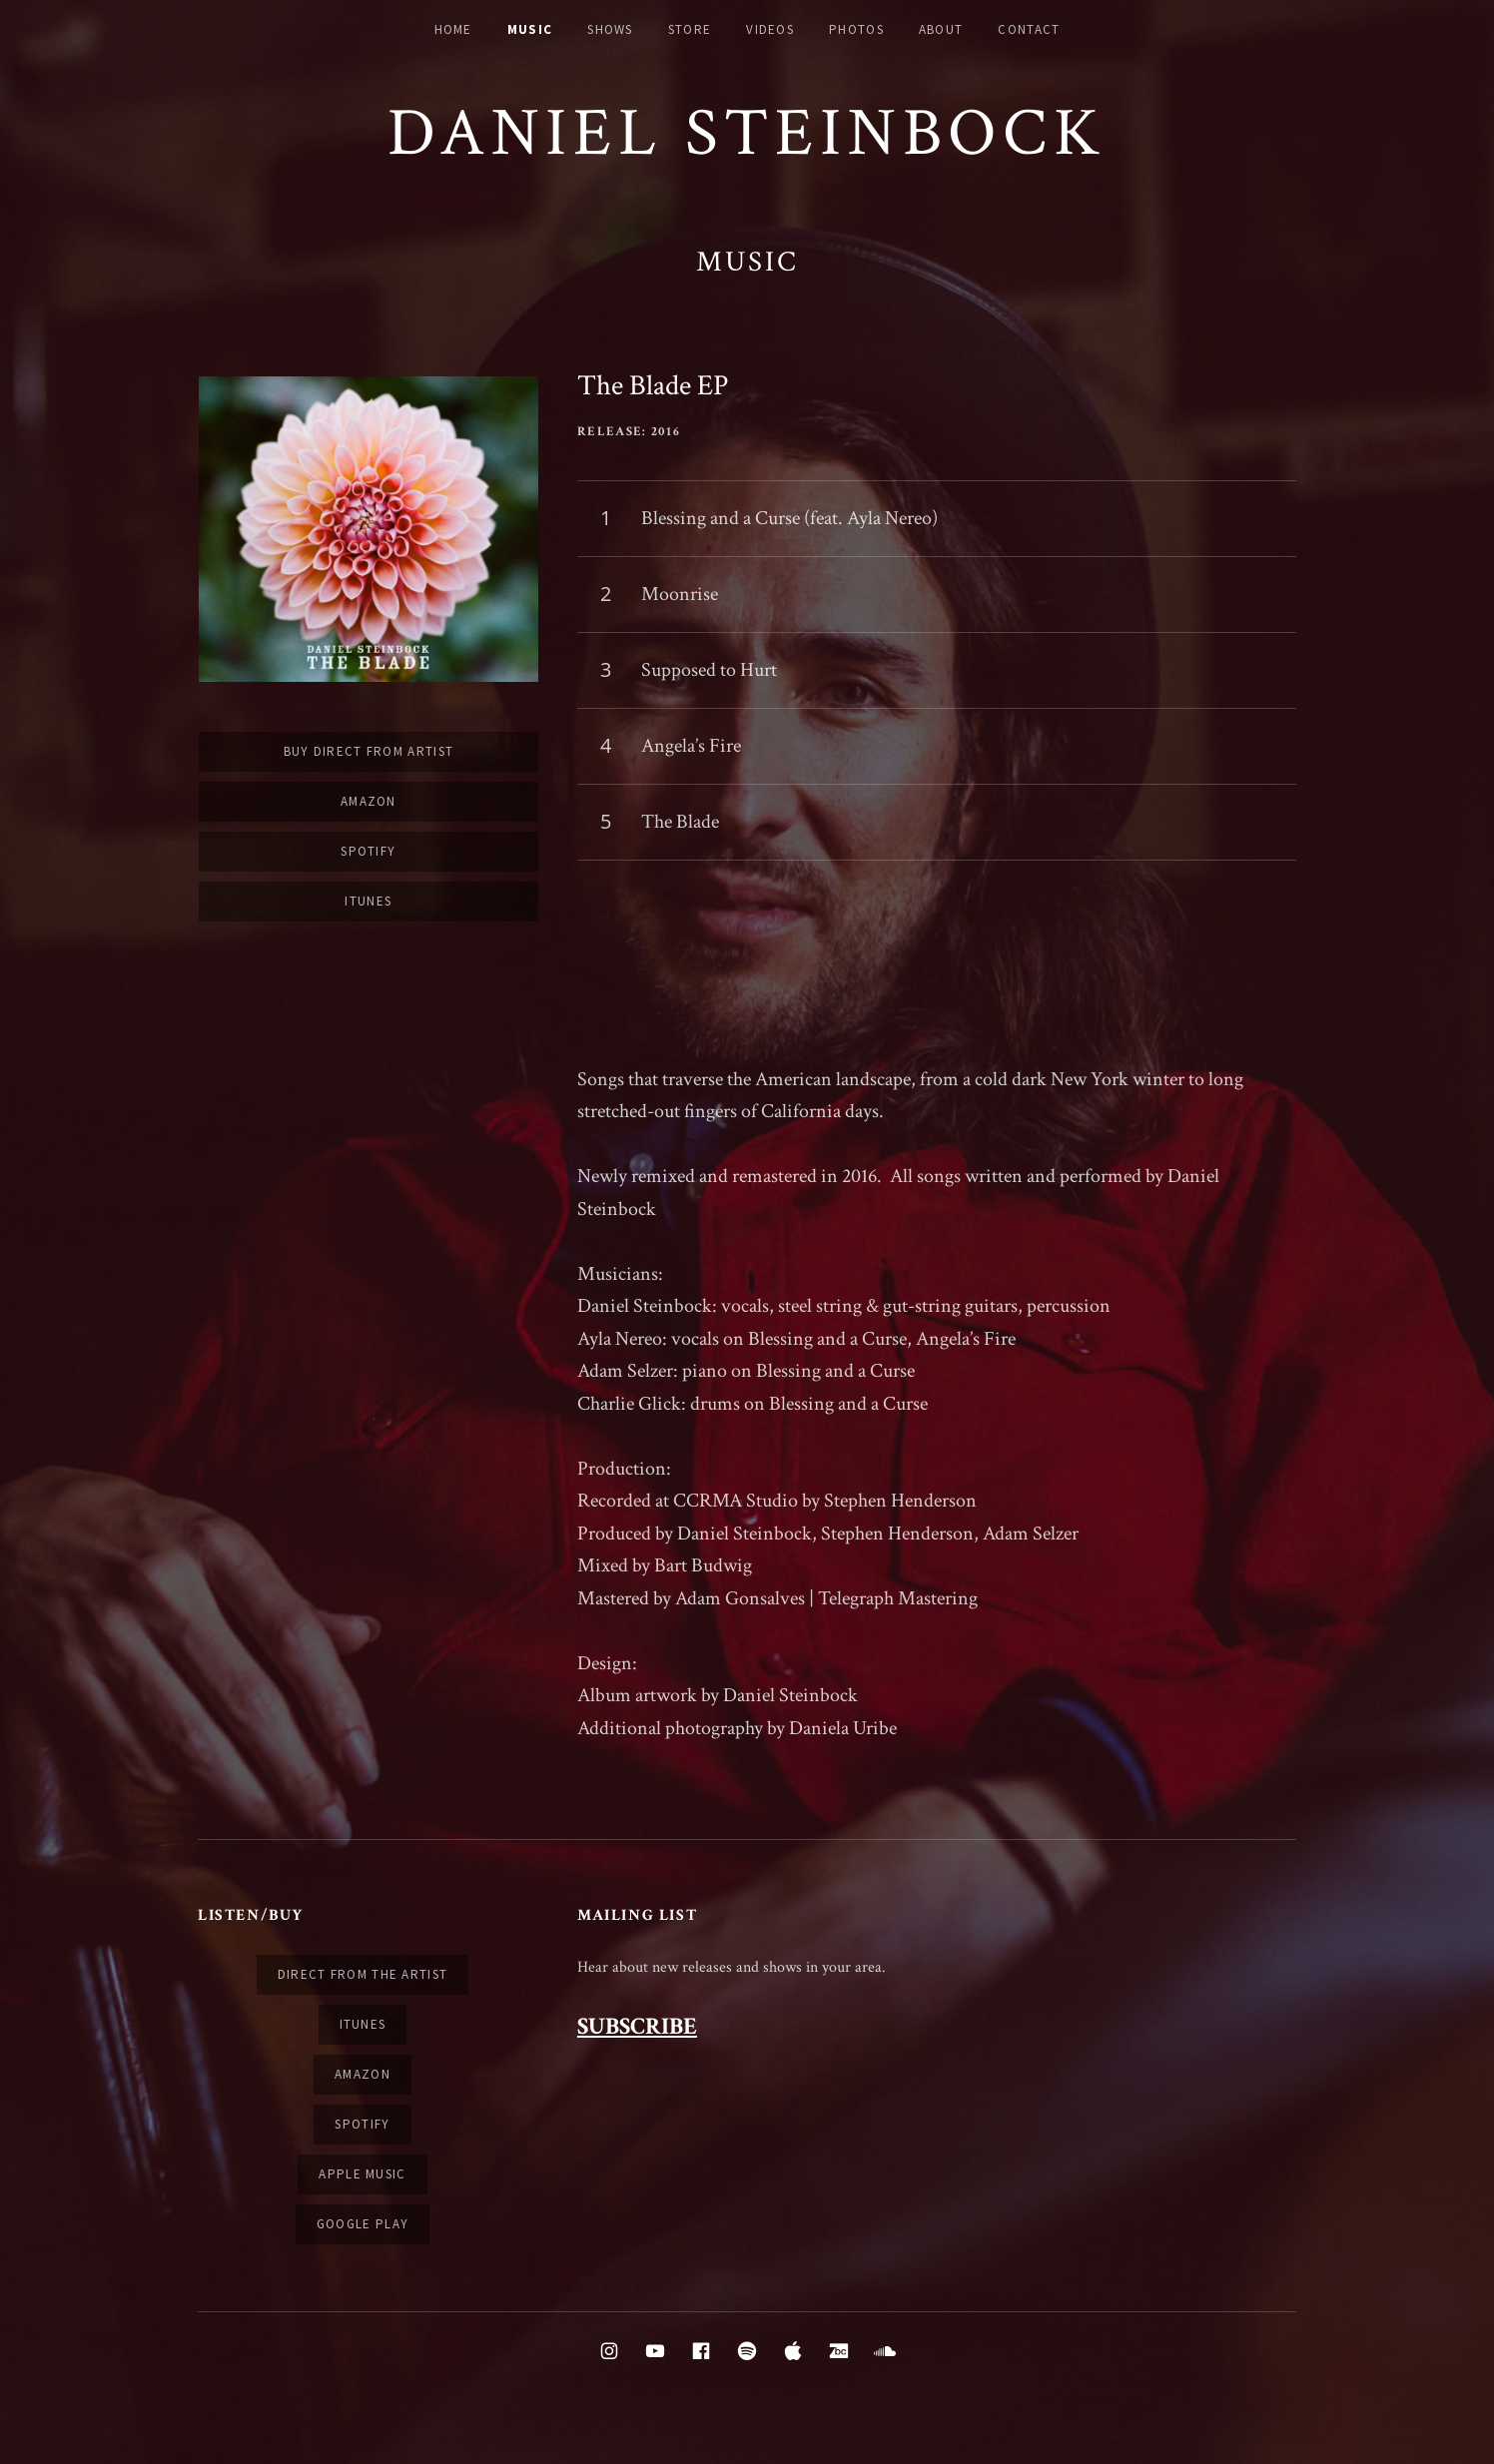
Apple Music (362, 2173)
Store (690, 29)
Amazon (368, 801)
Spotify (368, 851)
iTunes (368, 901)
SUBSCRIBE (637, 2026)
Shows (610, 29)
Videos (770, 29)
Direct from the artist (363, 1974)
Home (453, 29)
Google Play (362, 2223)
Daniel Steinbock (747, 133)
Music (530, 29)
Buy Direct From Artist (369, 751)
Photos (856, 29)
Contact (1029, 29)
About (941, 29)
